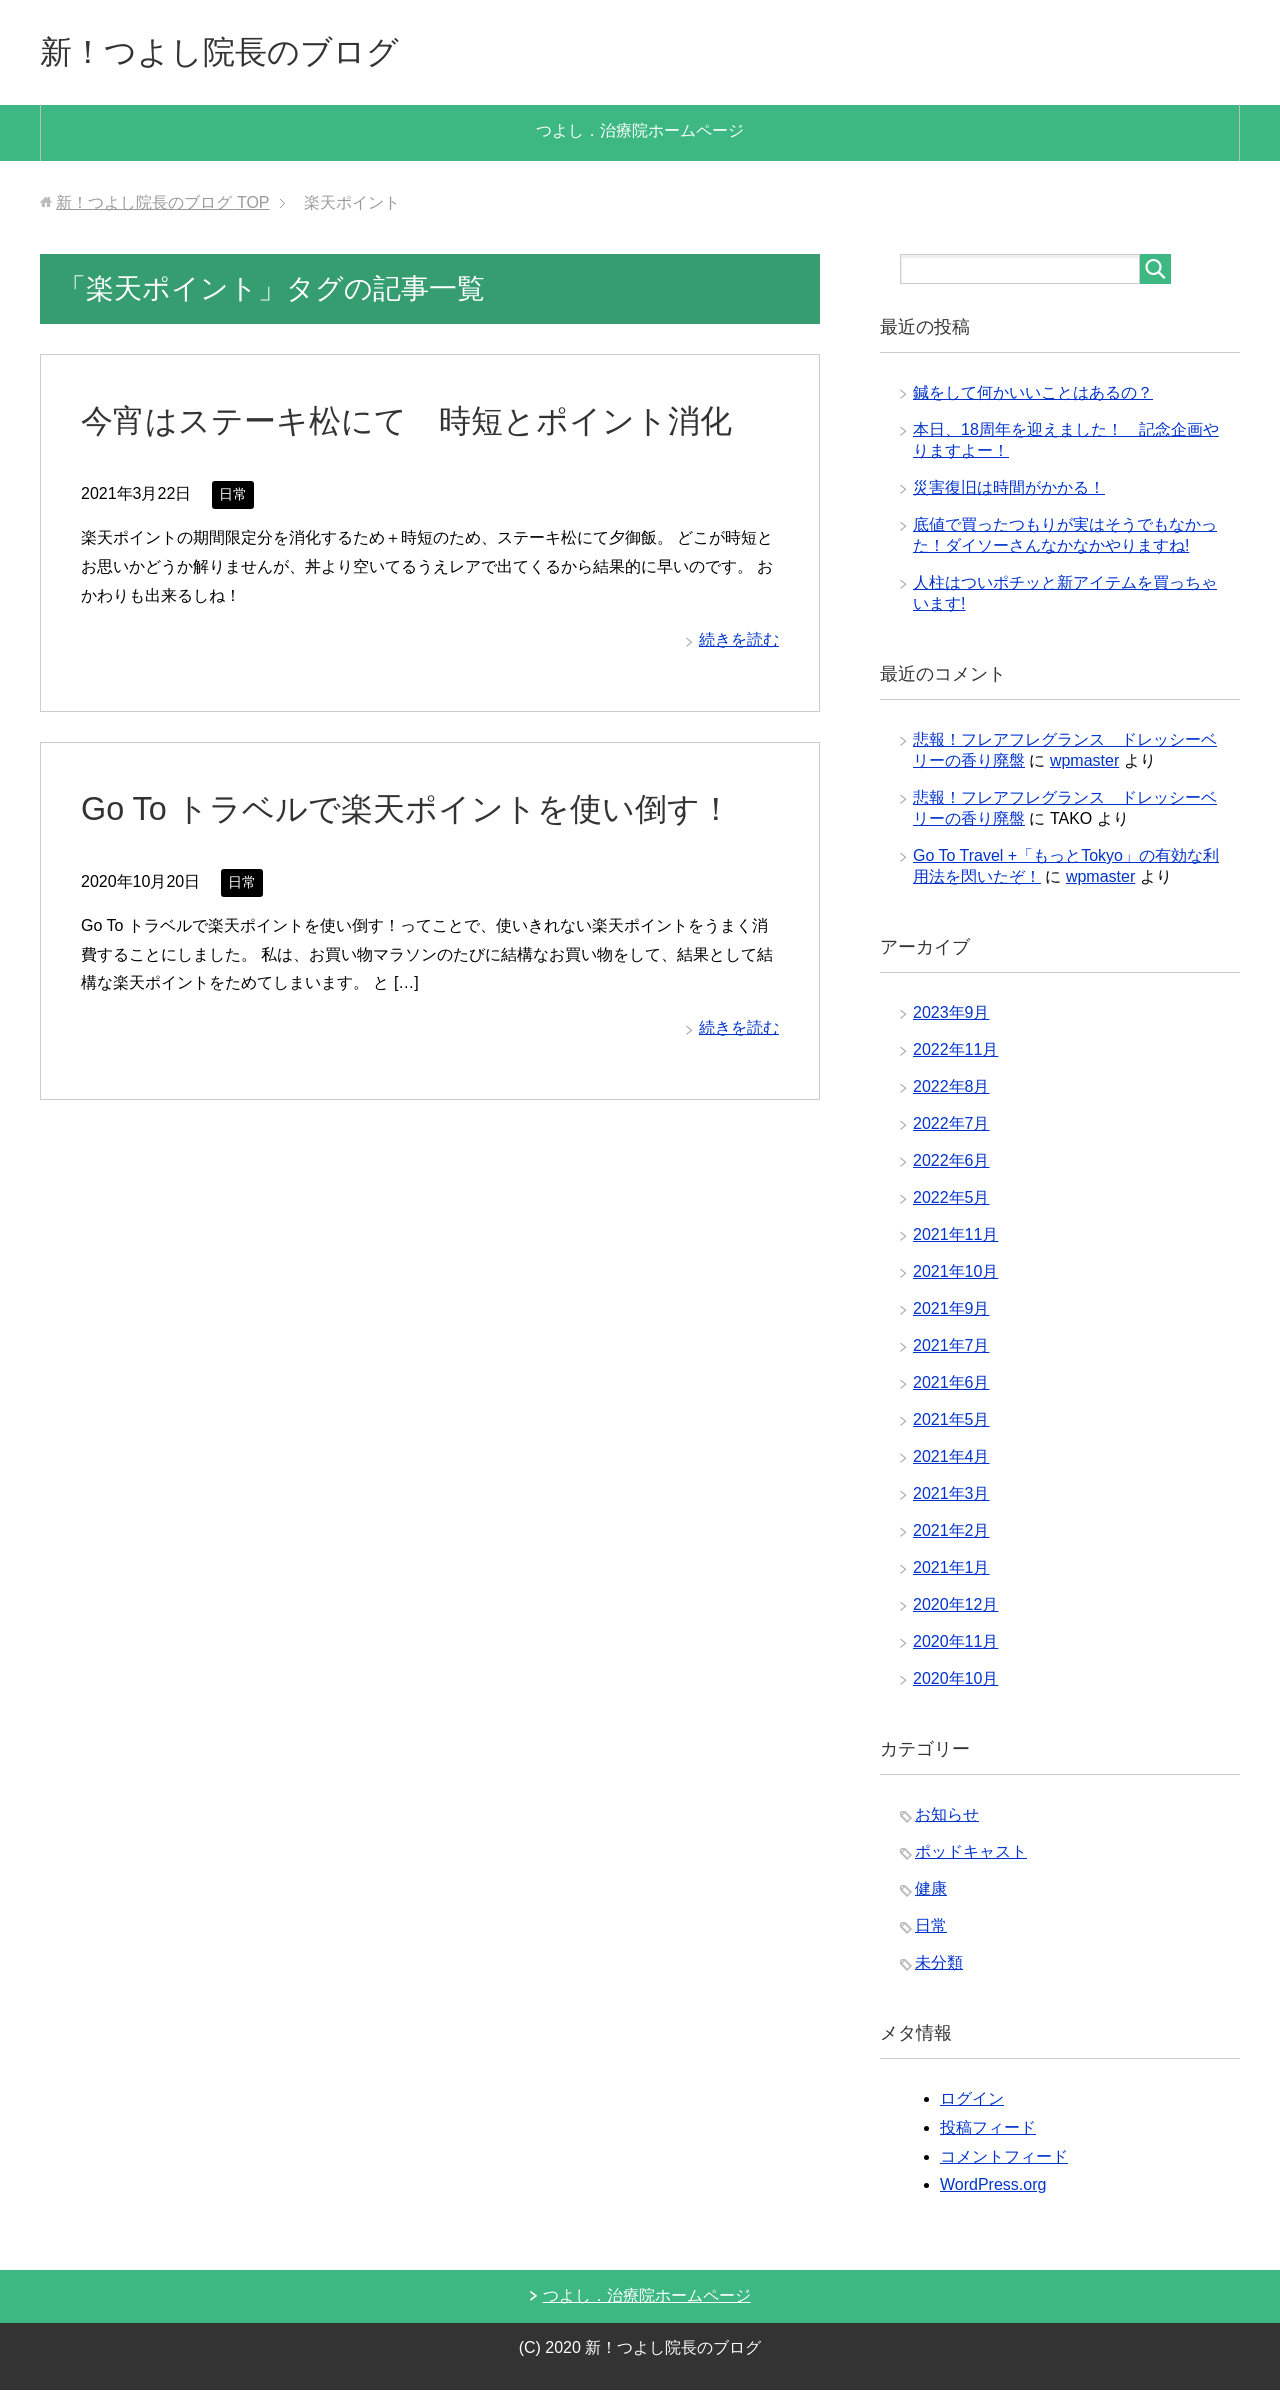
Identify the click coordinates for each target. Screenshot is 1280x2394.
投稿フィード (988, 2131)
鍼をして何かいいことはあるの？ (1033, 396)
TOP (162, 206)
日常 (233, 498)
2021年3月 (951, 1497)
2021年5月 (951, 1423)
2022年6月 (951, 1164)
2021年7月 (951, 1349)
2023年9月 (951, 1016)
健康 (931, 1892)
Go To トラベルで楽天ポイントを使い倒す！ (426, 812)
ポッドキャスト (971, 1855)
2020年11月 (955, 1645)
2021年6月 (951, 1386)
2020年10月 (955, 1682)
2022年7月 (951, 1127)
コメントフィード (1004, 2160)
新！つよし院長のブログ (241, 53)
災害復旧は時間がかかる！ (1009, 491)
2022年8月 (951, 1090)
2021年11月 (955, 1238)
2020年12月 (955, 1608)
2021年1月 (951, 1571)
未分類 (939, 1966)
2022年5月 (951, 1201)
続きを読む (739, 643)
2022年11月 (955, 1053)
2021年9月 (951, 1312)
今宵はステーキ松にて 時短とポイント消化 (426, 424)
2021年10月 (955, 1275)
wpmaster (1084, 764)
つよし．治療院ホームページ (640, 134)
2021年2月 (951, 1534)
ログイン (972, 2102)
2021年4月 (951, 1460)
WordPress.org (993, 2188)
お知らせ (947, 1818)
